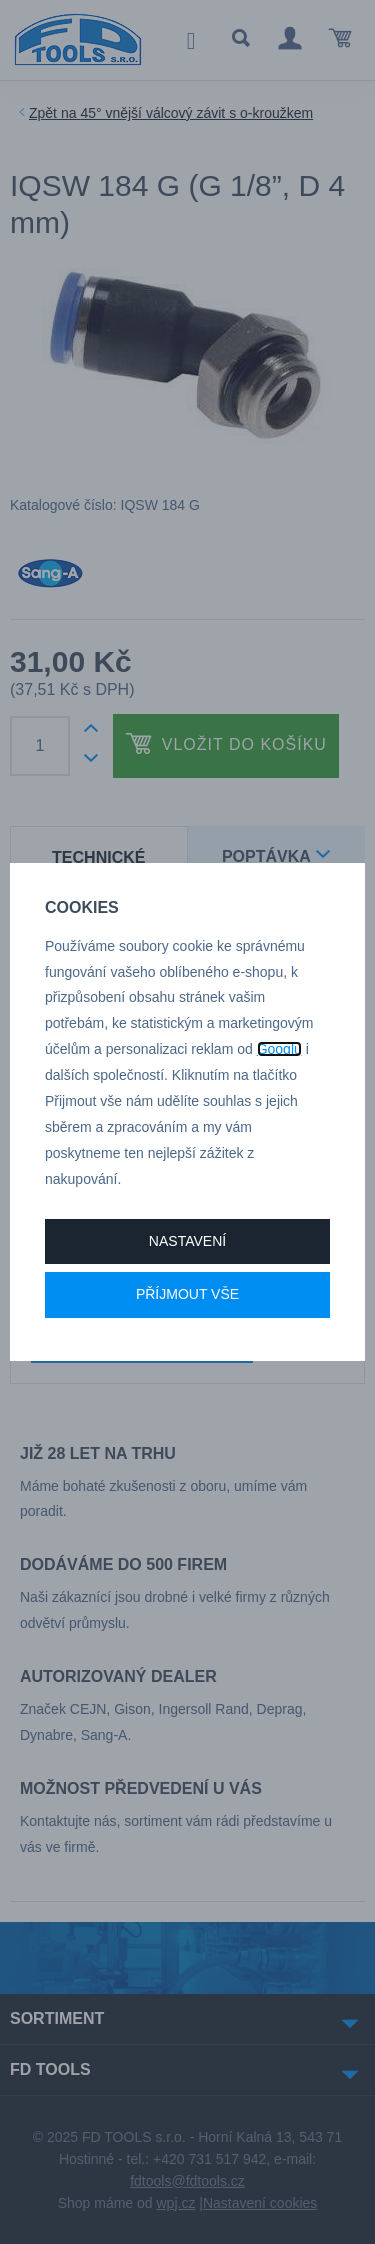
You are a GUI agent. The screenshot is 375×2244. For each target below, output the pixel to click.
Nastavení (187, 1241)
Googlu (279, 1049)
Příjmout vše (187, 1294)
